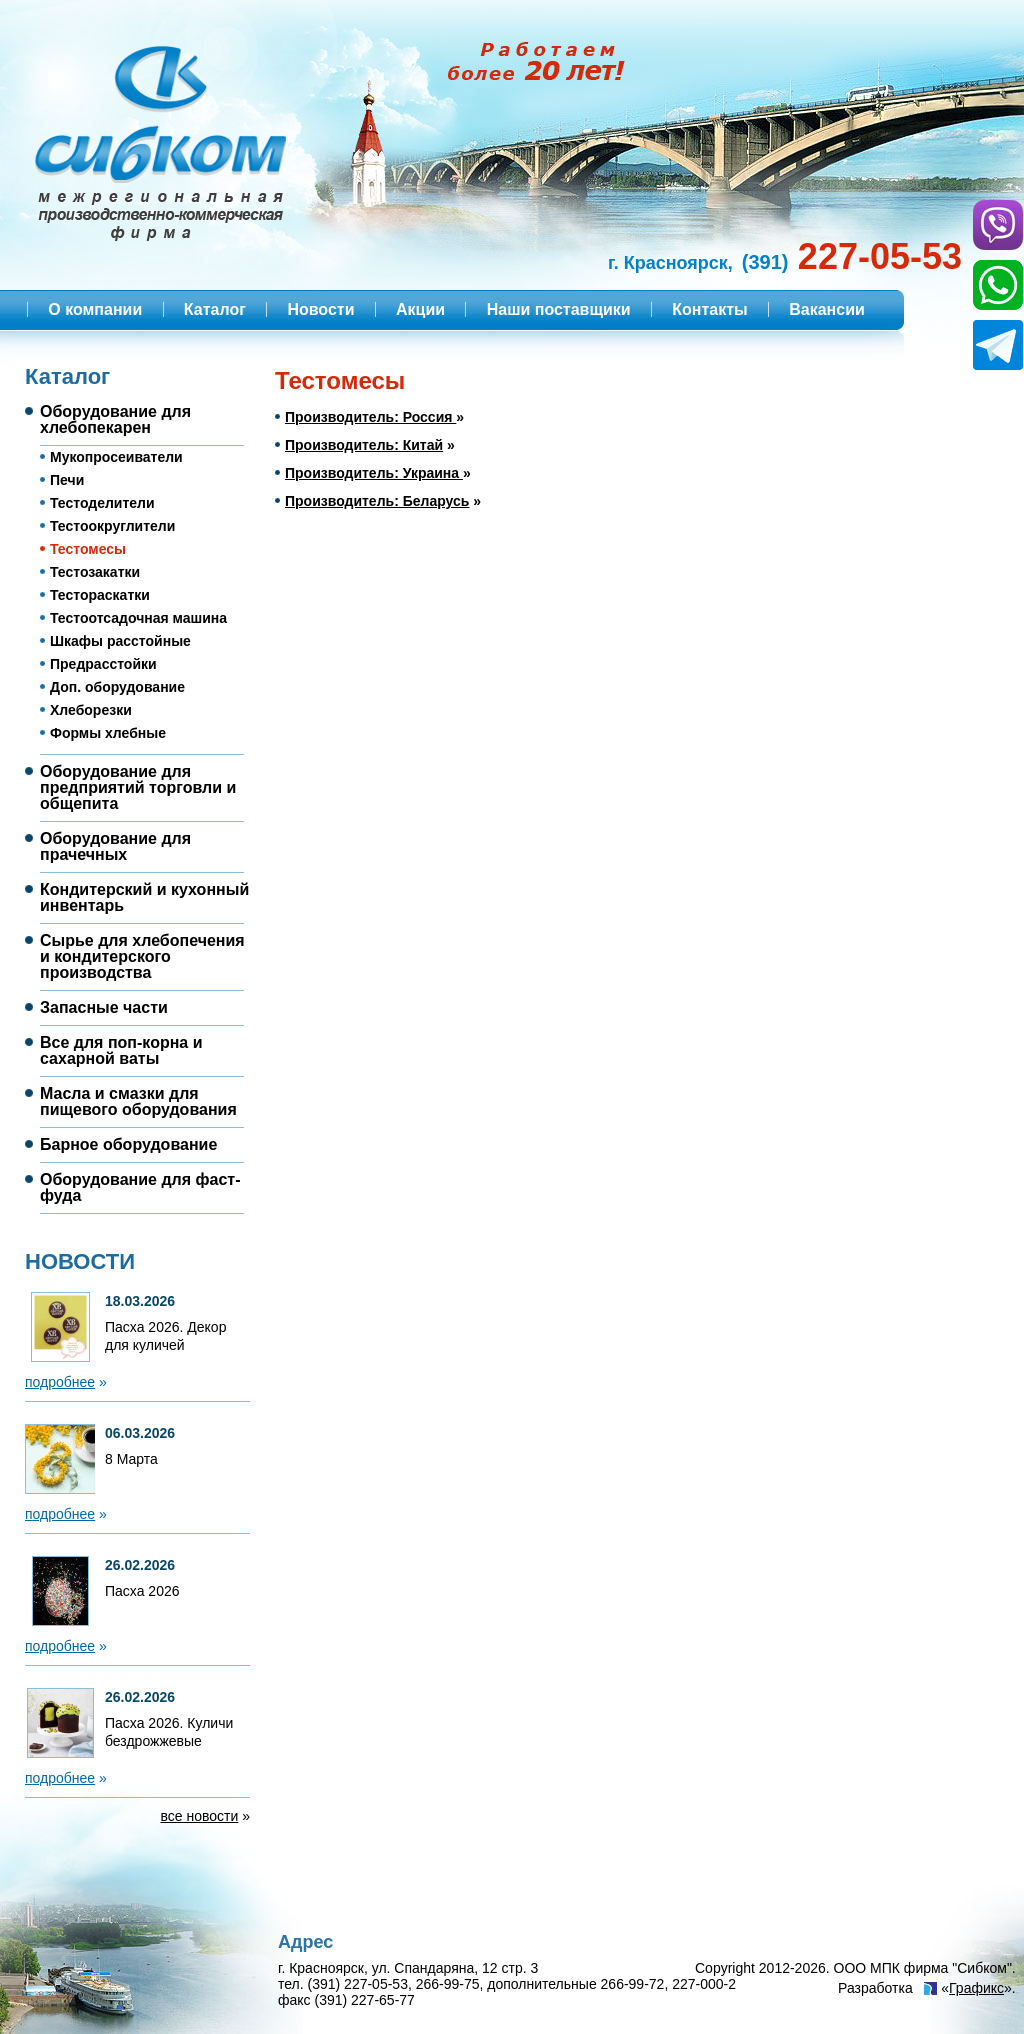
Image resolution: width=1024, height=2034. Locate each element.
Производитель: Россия (370, 417)
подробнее (60, 1382)
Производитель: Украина (374, 473)
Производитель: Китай (364, 445)
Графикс (976, 1988)
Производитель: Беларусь (377, 501)
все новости (200, 1816)
